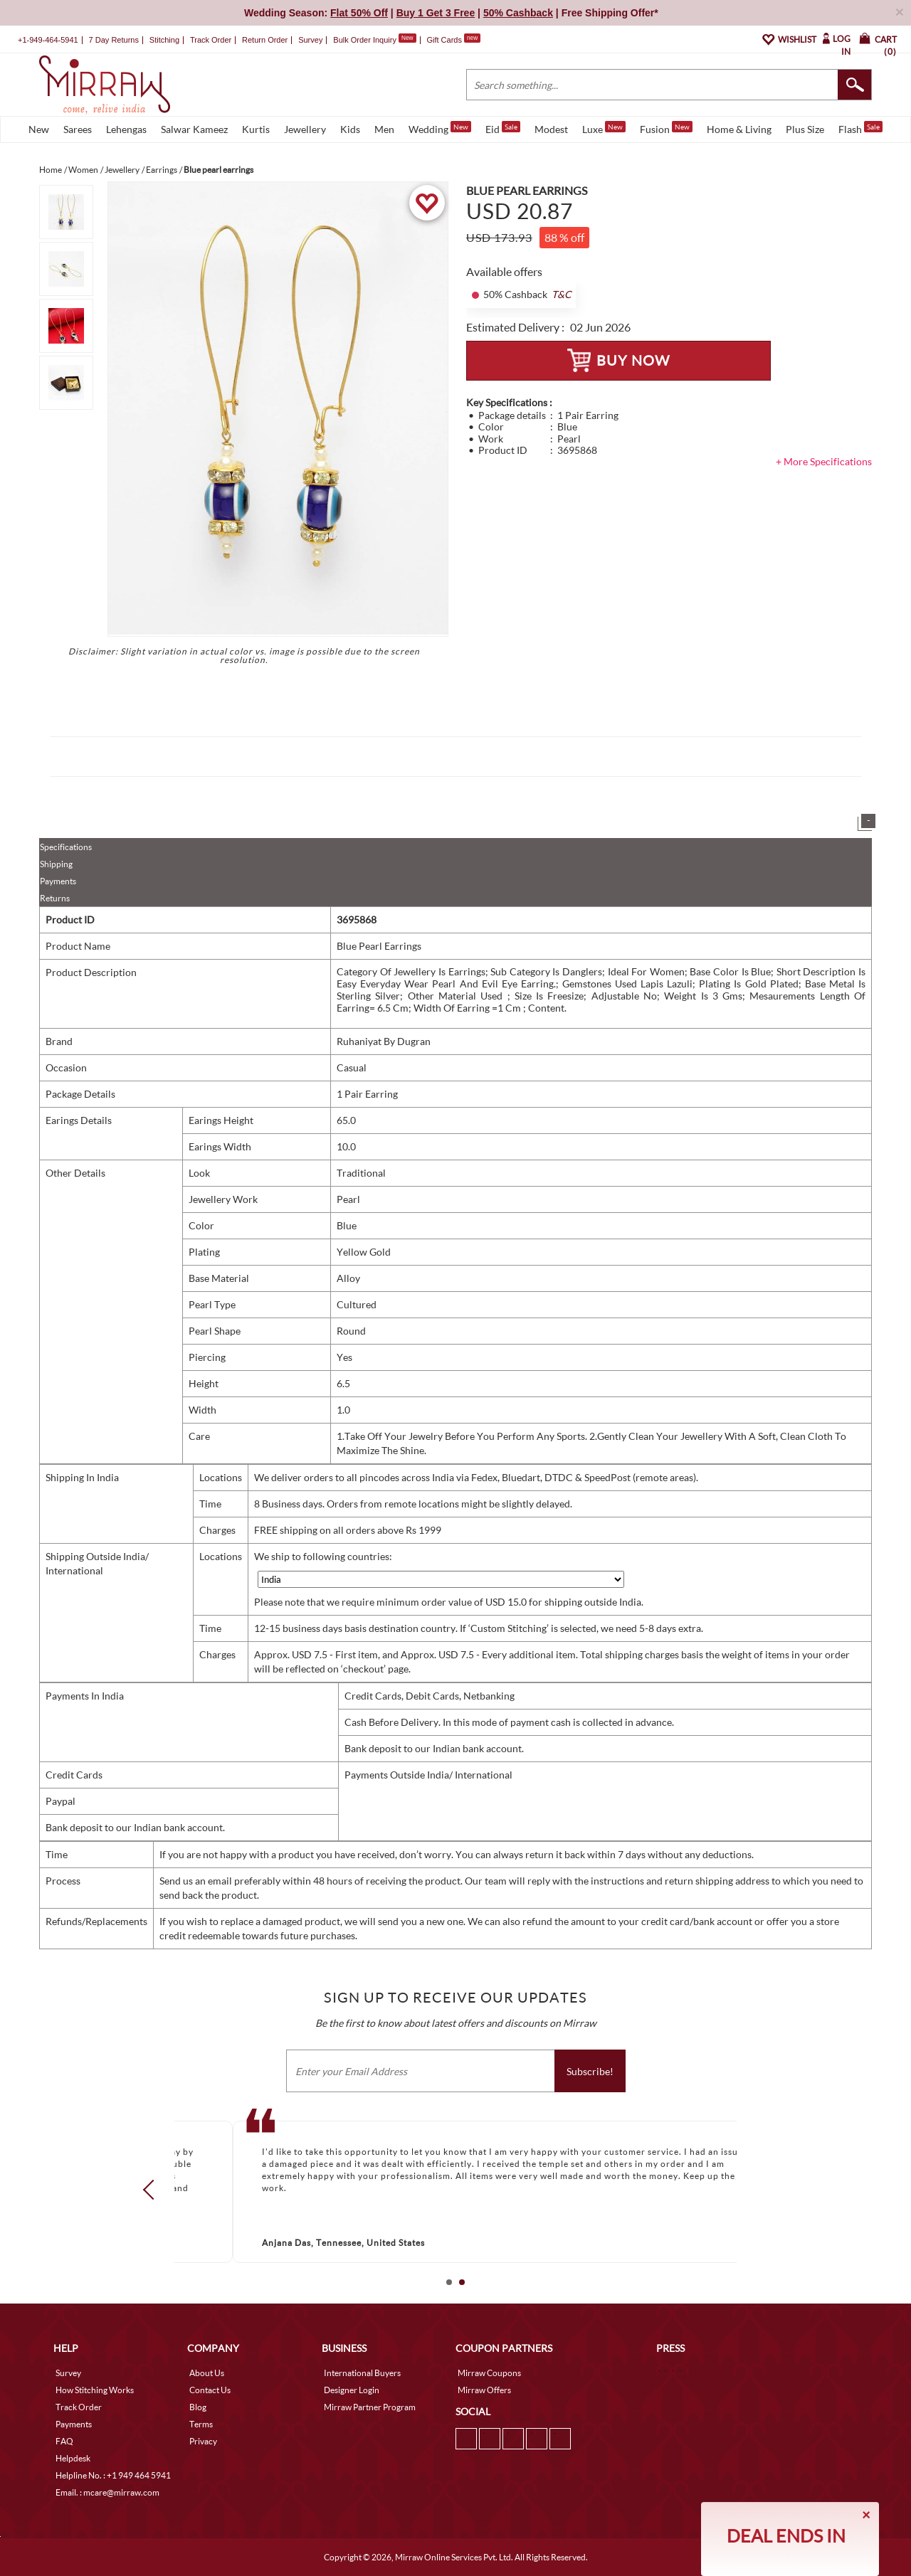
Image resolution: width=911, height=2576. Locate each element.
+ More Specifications (824, 461)
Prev (153, 2190)
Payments (58, 881)
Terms (201, 2424)
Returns (55, 898)
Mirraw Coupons (489, 2373)
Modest (551, 129)
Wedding (440, 128)
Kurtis (256, 129)
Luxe (604, 128)
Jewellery (305, 129)
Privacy (203, 2441)
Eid (502, 128)
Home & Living (739, 129)
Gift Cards (453, 40)
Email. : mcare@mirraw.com (107, 2492)
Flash (860, 128)
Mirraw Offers (484, 2390)
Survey (310, 40)
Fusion (666, 128)
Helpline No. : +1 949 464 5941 (113, 2475)
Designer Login (351, 2390)
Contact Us (210, 2390)
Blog (197, 2407)
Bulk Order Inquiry (364, 40)
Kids (350, 129)
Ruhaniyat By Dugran (384, 1041)
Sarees (77, 129)
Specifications (66, 847)
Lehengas (126, 129)
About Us (206, 2373)
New (38, 129)
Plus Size (805, 129)
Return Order (265, 40)
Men (384, 129)
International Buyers (362, 2373)
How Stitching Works (95, 2390)
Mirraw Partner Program (370, 2407)
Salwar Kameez (194, 129)
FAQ (64, 2441)
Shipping (56, 864)
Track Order (210, 40)
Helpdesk (73, 2458)
